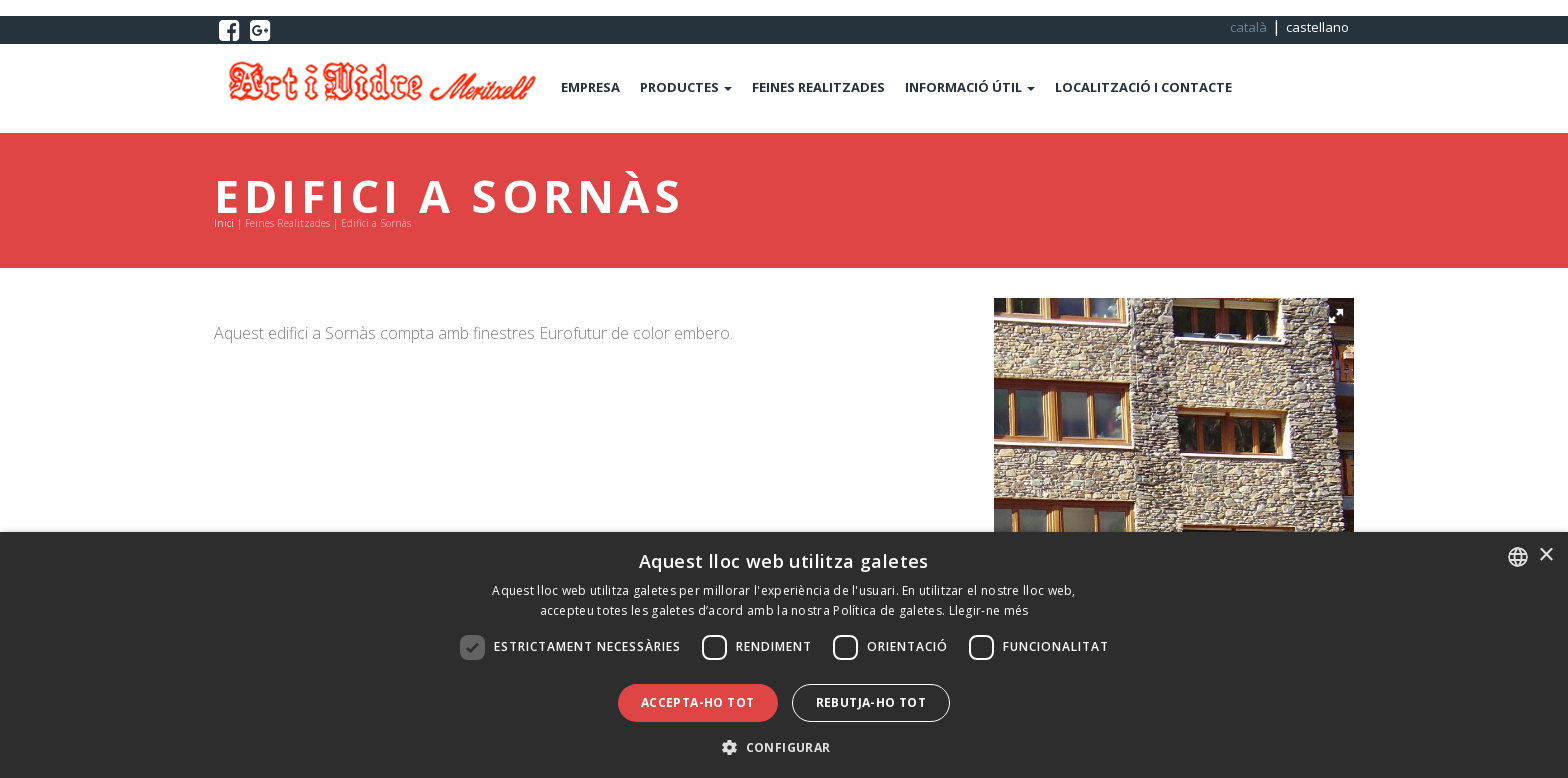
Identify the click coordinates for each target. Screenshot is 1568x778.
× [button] (1545, 555)
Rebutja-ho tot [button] (871, 702)
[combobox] (1518, 557)
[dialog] (784, 655)
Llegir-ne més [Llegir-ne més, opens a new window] (989, 610)
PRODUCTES (686, 87)
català (1248, 27)
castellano (1317, 27)
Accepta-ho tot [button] (698, 702)
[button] (1336, 316)
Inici (224, 223)
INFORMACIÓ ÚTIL (970, 87)
